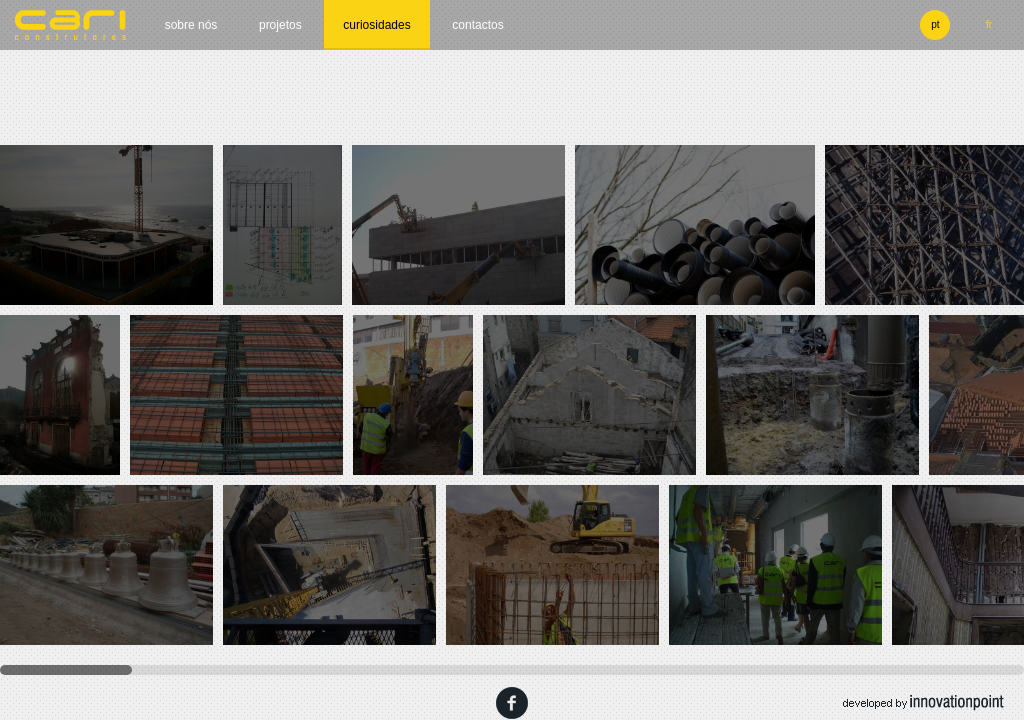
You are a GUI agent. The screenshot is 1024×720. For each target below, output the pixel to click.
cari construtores (71, 25)
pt (935, 24)
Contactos (477, 25)
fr (989, 24)
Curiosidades (376, 25)
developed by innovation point (923, 703)
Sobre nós (191, 25)
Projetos (280, 25)
